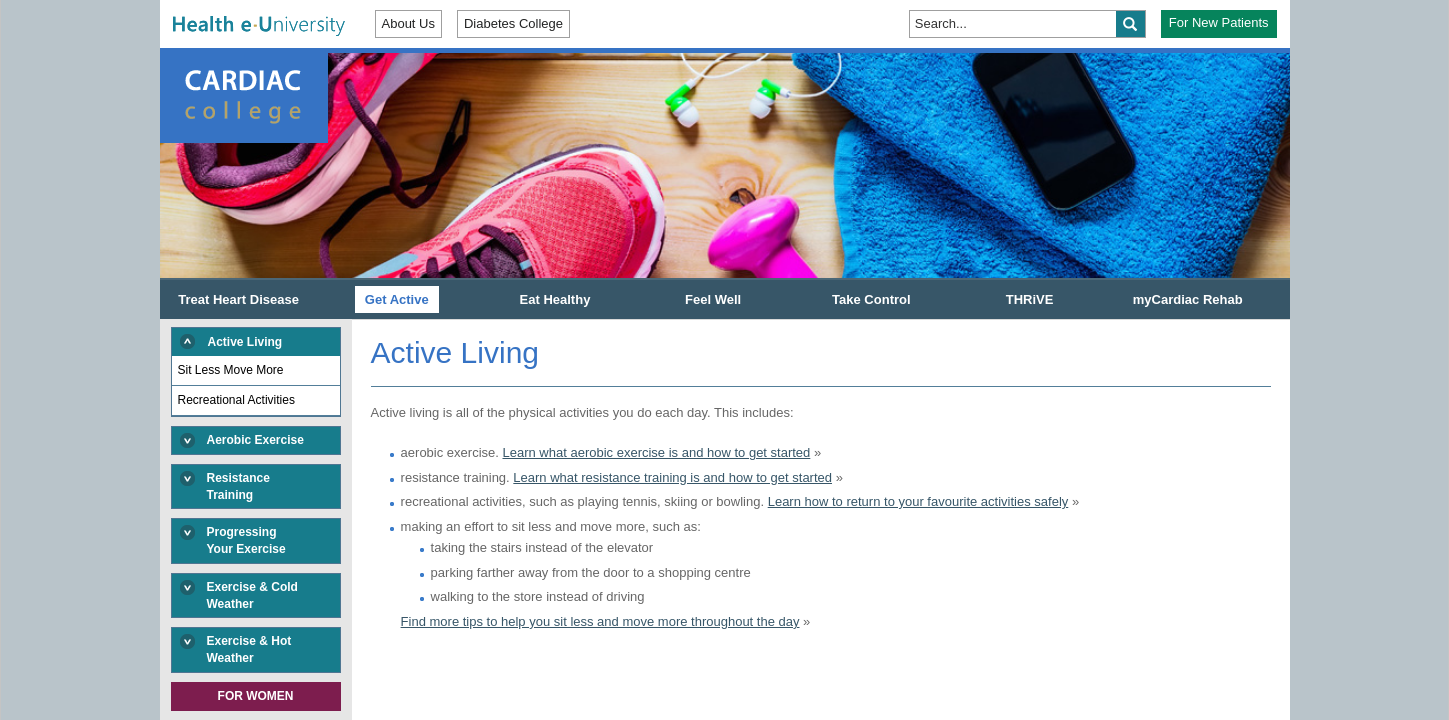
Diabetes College (513, 23)
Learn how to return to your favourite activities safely (918, 501)
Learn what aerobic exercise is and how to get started (656, 452)
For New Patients (1219, 22)
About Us (408, 23)
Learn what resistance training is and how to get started (672, 477)
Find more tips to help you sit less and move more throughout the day (600, 621)
